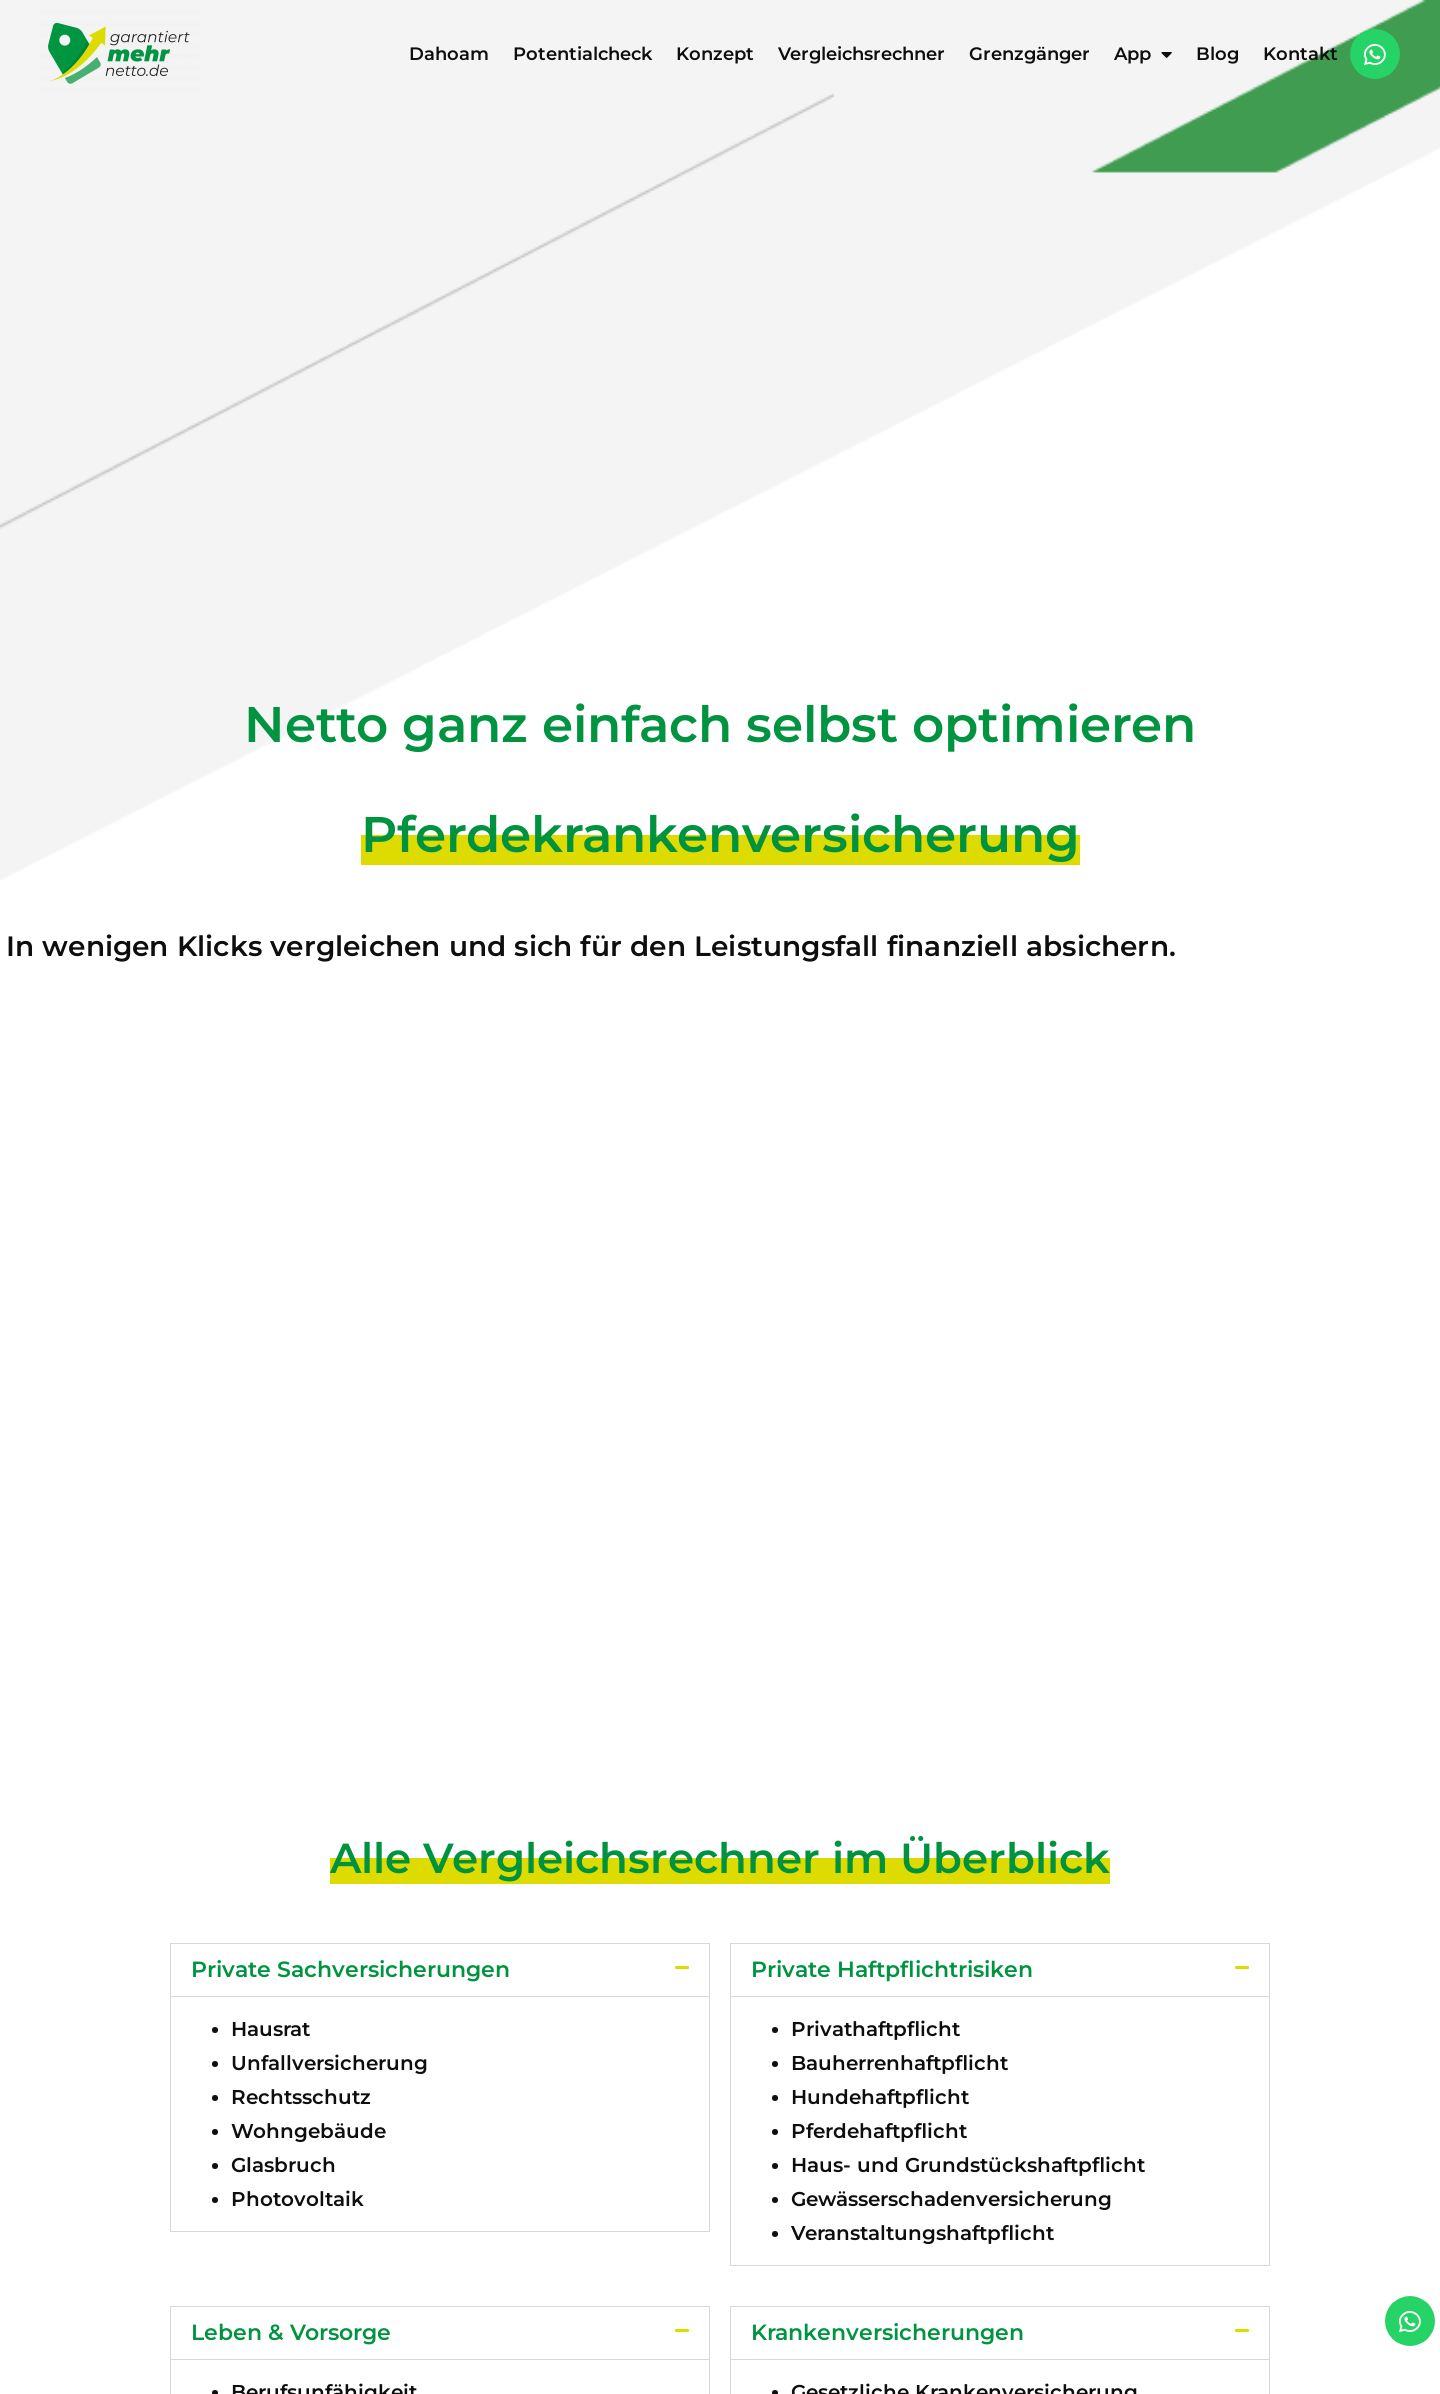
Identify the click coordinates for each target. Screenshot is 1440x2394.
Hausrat (270, 2029)
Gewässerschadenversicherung (951, 2199)
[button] (440, 1970)
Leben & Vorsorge (291, 2332)
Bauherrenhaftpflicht (899, 2063)
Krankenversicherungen (887, 2332)
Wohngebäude (308, 2131)
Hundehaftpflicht (880, 2097)
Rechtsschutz (301, 2097)
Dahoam (449, 54)
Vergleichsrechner (861, 54)
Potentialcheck (582, 54)
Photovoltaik (297, 2199)
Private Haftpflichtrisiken (892, 1969)
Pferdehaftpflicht (879, 2131)
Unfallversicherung (329, 2063)
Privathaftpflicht (875, 2029)
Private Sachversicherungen (350, 1969)
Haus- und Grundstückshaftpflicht (968, 2165)
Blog (1217, 54)
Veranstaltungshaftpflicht (922, 2233)
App (1143, 54)
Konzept (715, 54)
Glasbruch (283, 2165)
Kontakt (1300, 54)
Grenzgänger (1029, 54)
